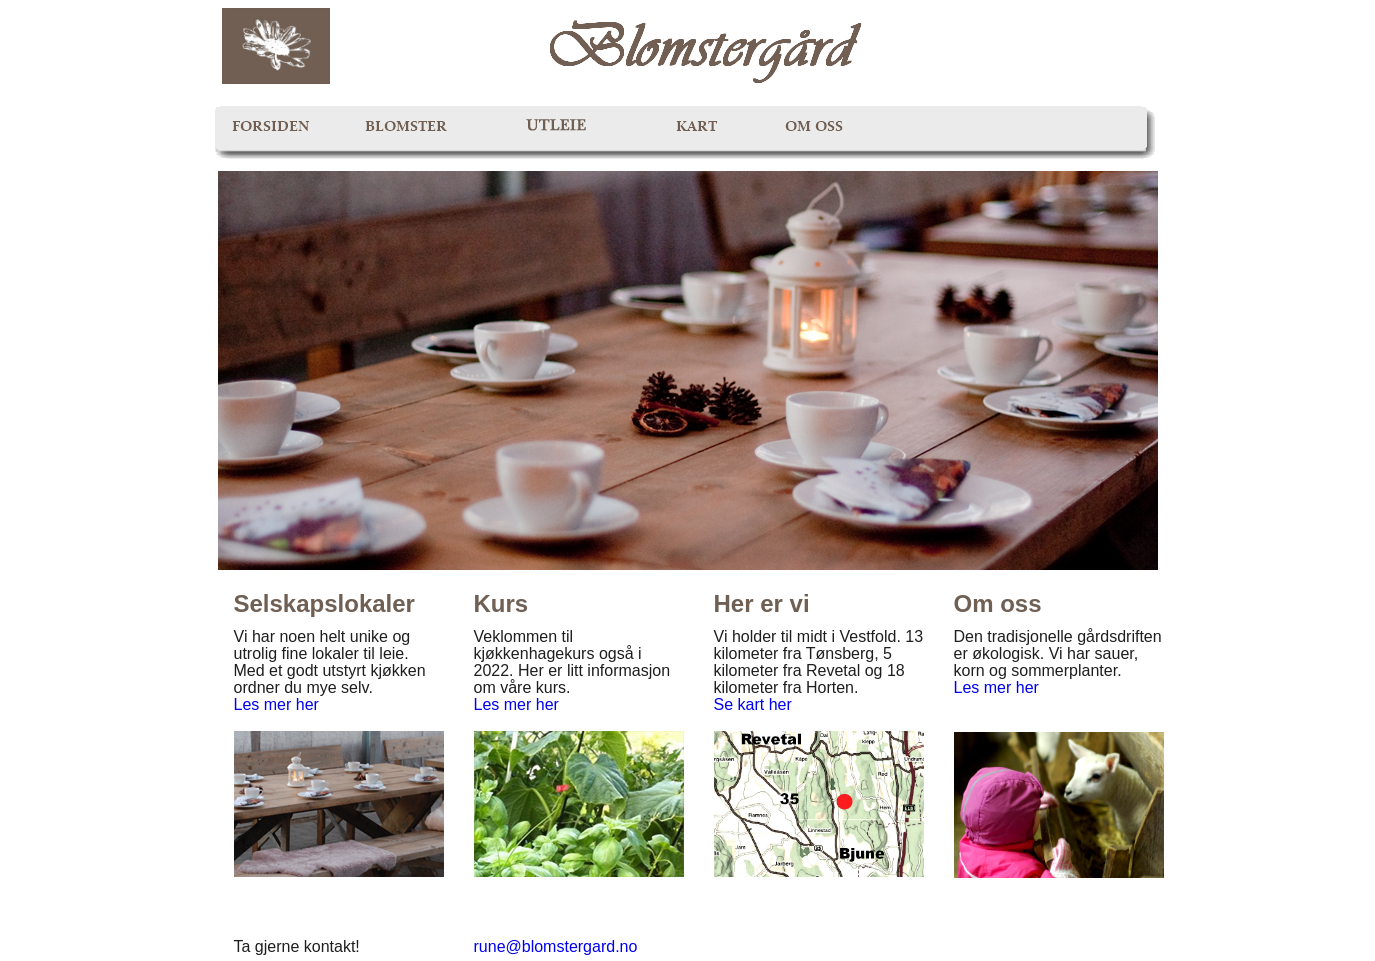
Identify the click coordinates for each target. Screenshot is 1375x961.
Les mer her (276, 704)
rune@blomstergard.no (556, 946)
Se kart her (753, 704)
